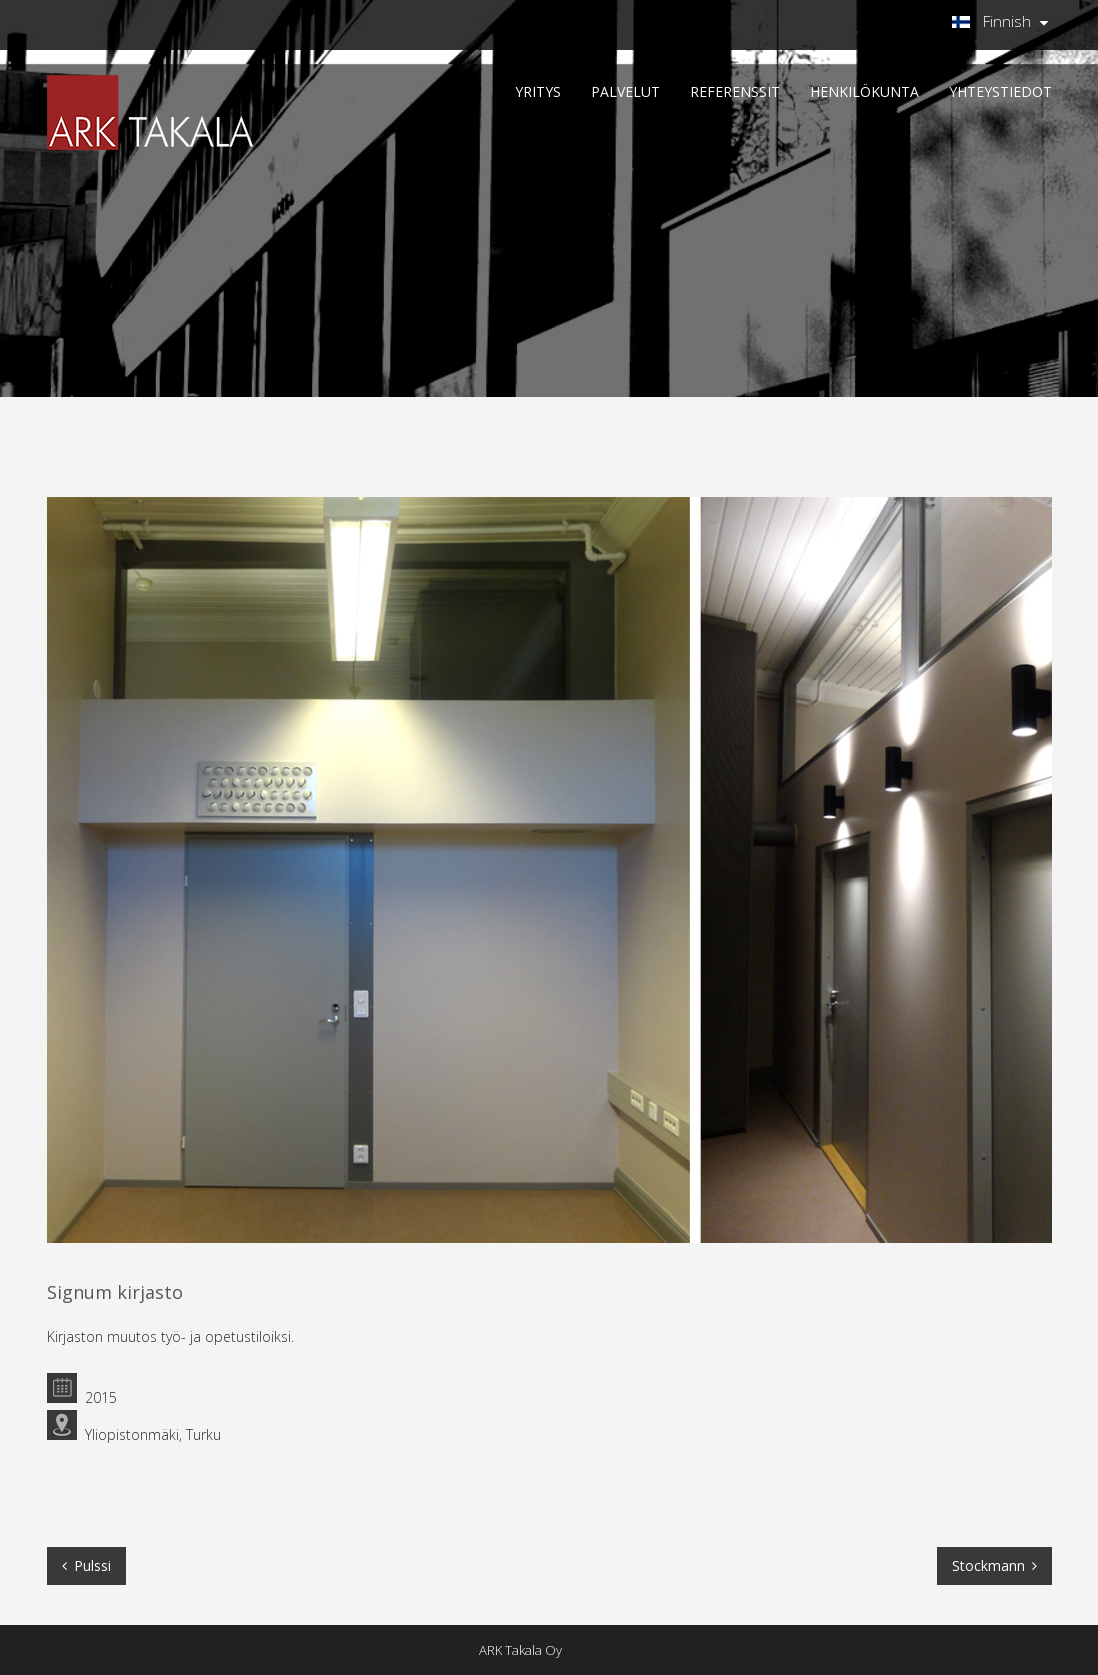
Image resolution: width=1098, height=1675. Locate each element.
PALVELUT (625, 91)
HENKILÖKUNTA (864, 91)
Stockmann (988, 1565)
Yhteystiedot (1000, 91)
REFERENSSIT (735, 91)
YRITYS (538, 91)
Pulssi (92, 1565)
